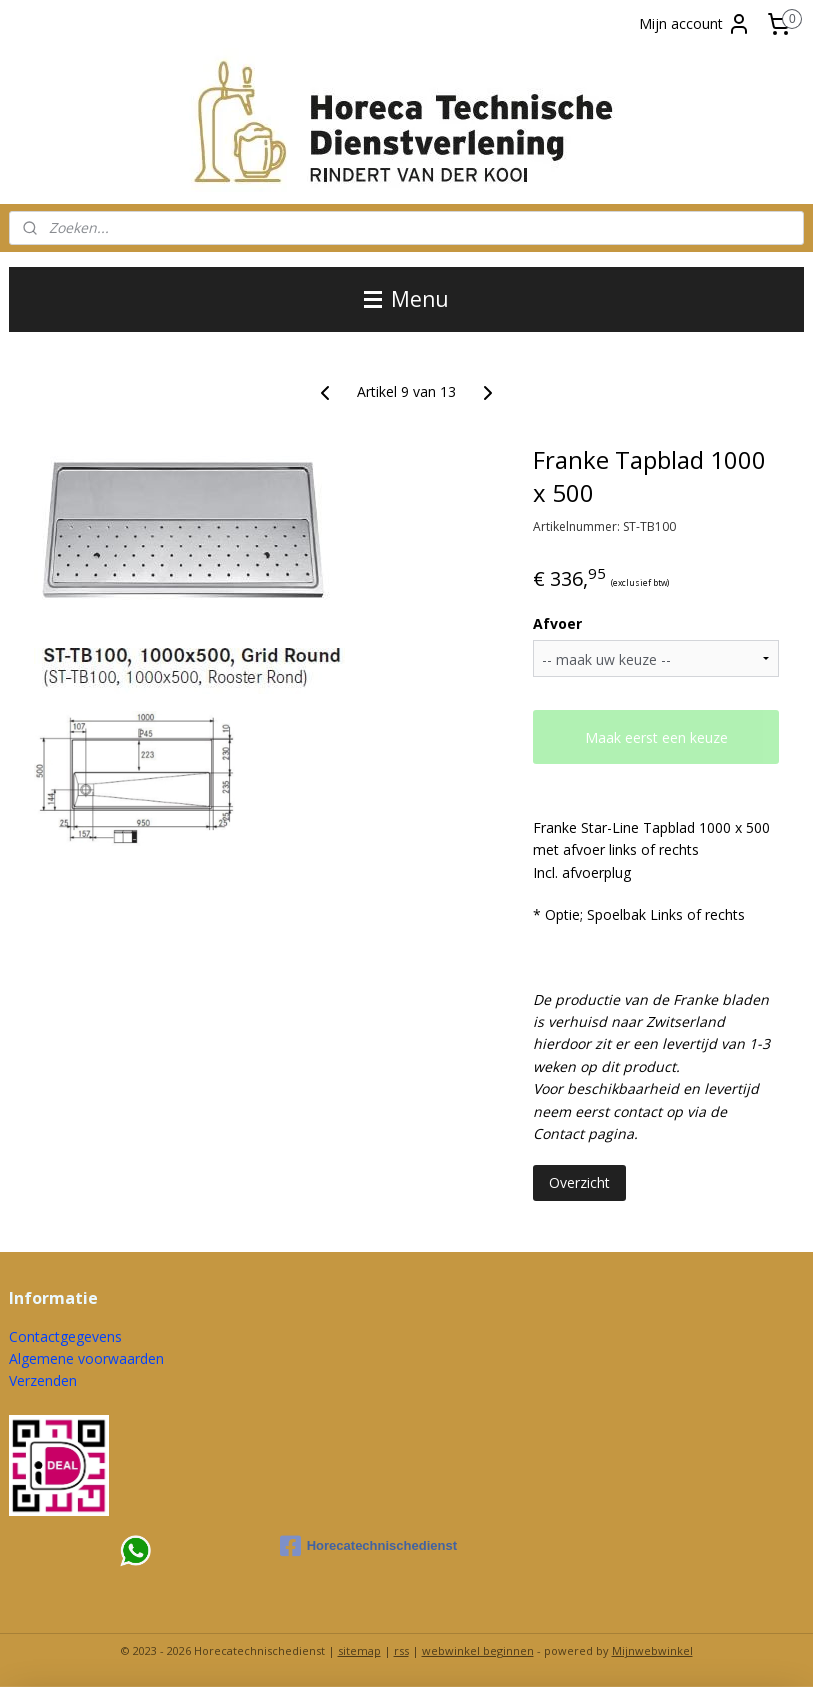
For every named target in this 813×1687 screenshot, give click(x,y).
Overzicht (579, 1182)
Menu (406, 299)
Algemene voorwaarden (86, 1358)
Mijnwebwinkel (652, 1650)
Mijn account (695, 24)
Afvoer (557, 623)
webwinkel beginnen (478, 1650)
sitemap (359, 1650)
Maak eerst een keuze (656, 737)
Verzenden (43, 1380)
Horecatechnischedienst (368, 1546)
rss (401, 1650)
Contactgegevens (65, 1336)
